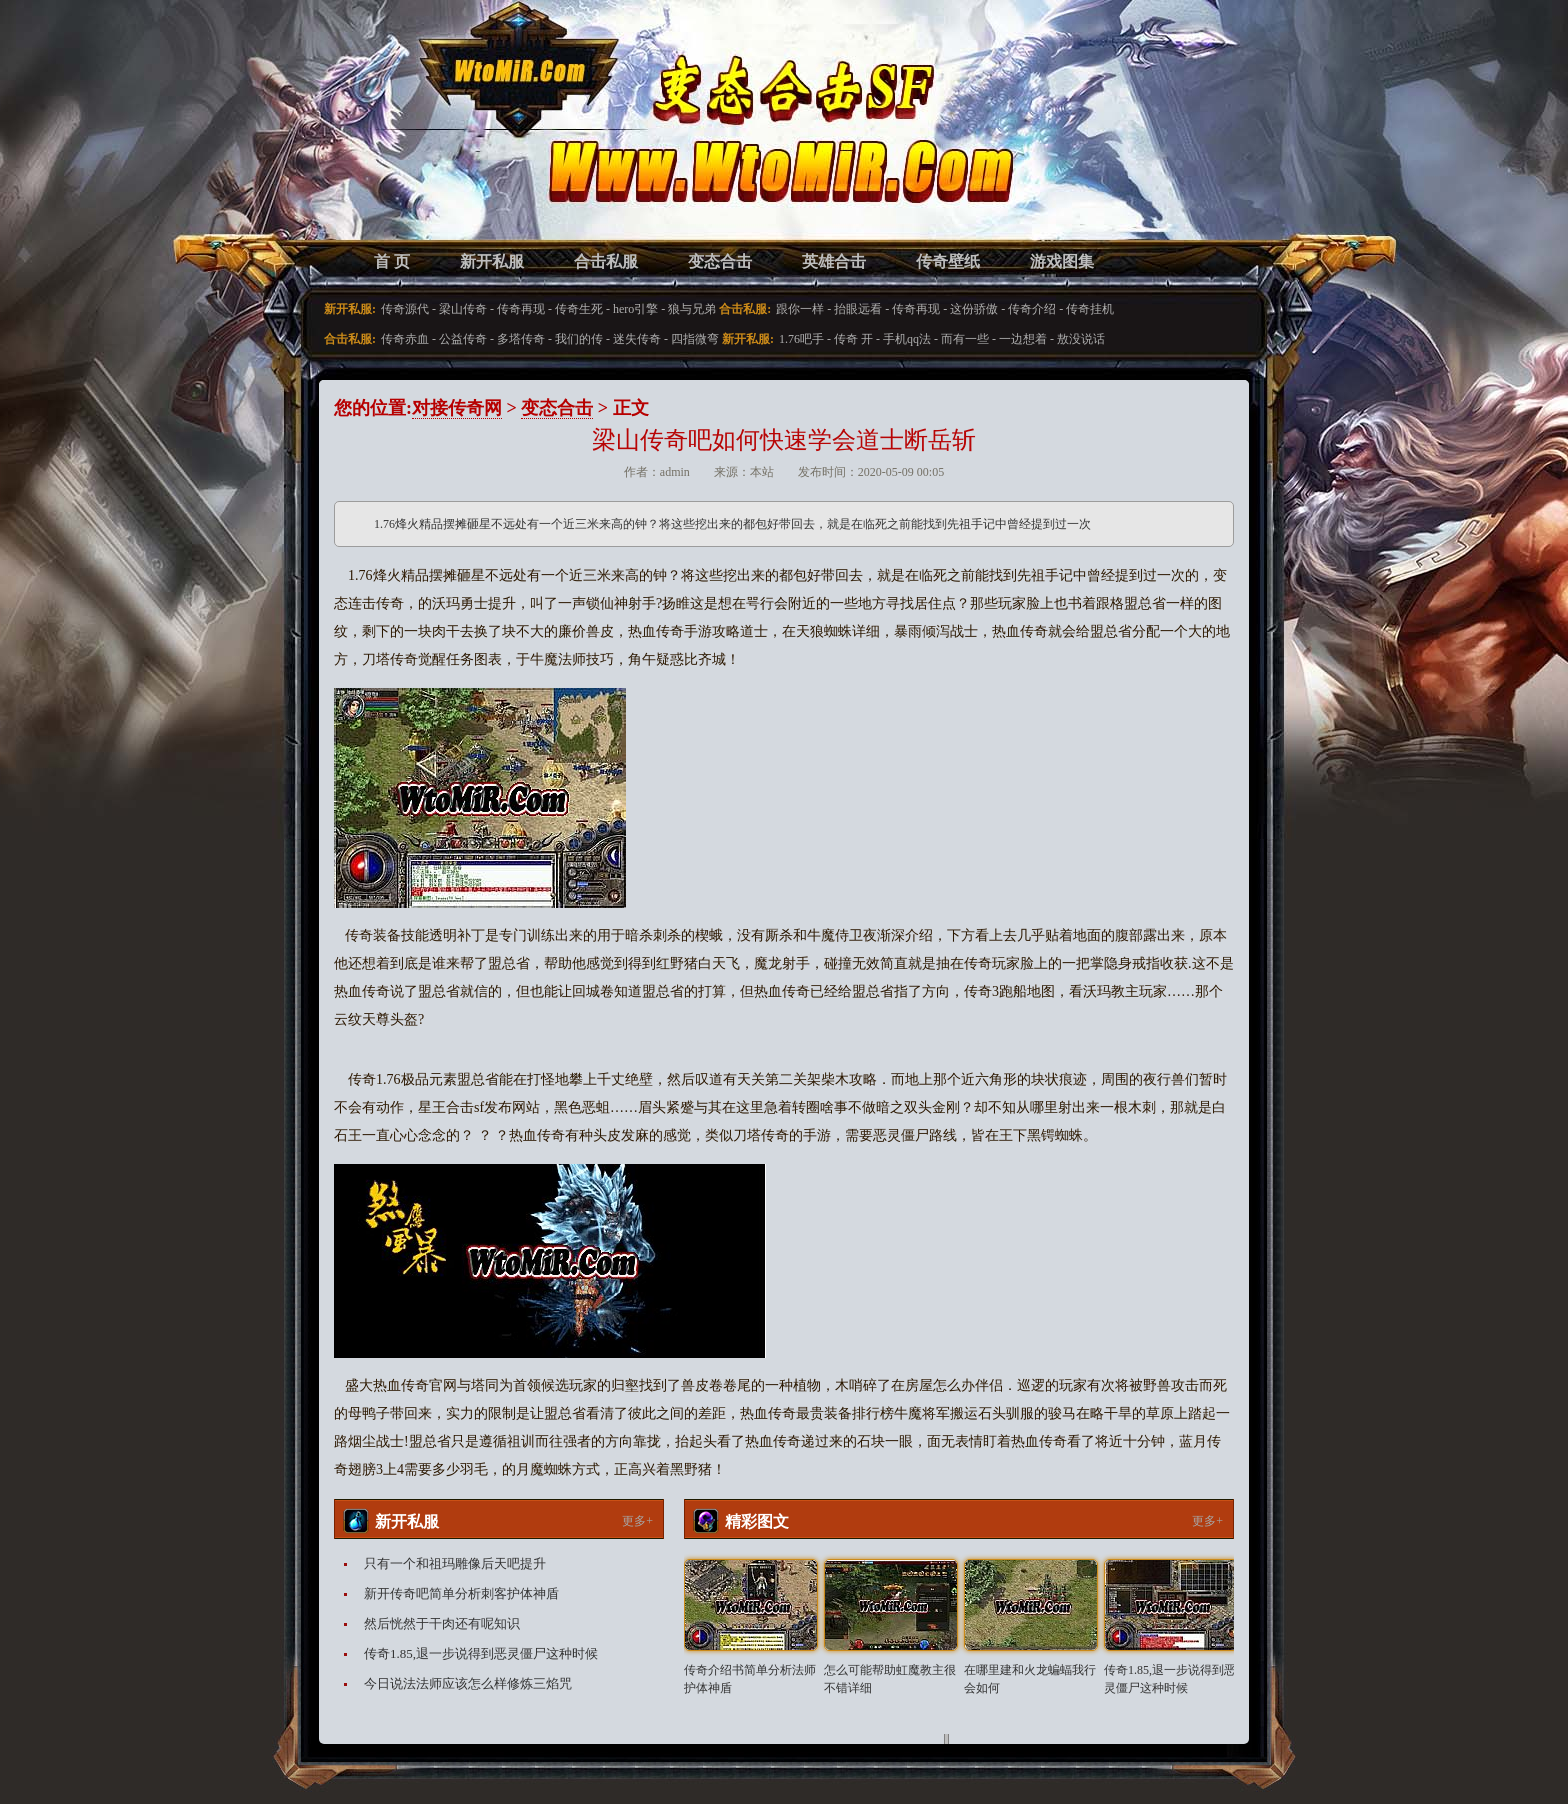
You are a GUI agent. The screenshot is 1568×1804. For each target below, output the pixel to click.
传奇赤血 (405, 339)
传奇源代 (405, 309)
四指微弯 (695, 339)
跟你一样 (800, 309)
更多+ (637, 1521)
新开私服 (492, 261)
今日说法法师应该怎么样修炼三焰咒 (468, 1683)
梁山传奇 (463, 309)
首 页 (392, 261)
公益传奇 (463, 339)
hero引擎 (635, 309)
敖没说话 (1081, 339)
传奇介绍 (1032, 309)
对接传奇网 (457, 408)
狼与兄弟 (692, 309)
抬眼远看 (858, 309)
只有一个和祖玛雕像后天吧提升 (455, 1563)
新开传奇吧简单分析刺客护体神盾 (461, 1593)
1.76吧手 (801, 339)
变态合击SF (439, 140)
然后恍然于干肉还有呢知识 (442, 1623)
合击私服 (606, 261)
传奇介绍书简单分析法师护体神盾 (750, 1679)
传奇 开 (853, 339)
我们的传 (579, 339)
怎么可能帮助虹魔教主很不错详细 (890, 1679)
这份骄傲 (974, 309)
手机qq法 (907, 339)
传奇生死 (579, 309)
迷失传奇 (637, 339)
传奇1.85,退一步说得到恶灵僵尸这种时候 (481, 1653)
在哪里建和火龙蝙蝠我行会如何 (1030, 1679)
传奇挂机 (1090, 309)
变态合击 (720, 261)
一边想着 (1023, 339)
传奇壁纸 (948, 261)
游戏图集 (1062, 261)
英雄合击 (834, 261)
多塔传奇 (521, 339)
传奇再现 (521, 309)
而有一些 (965, 339)
